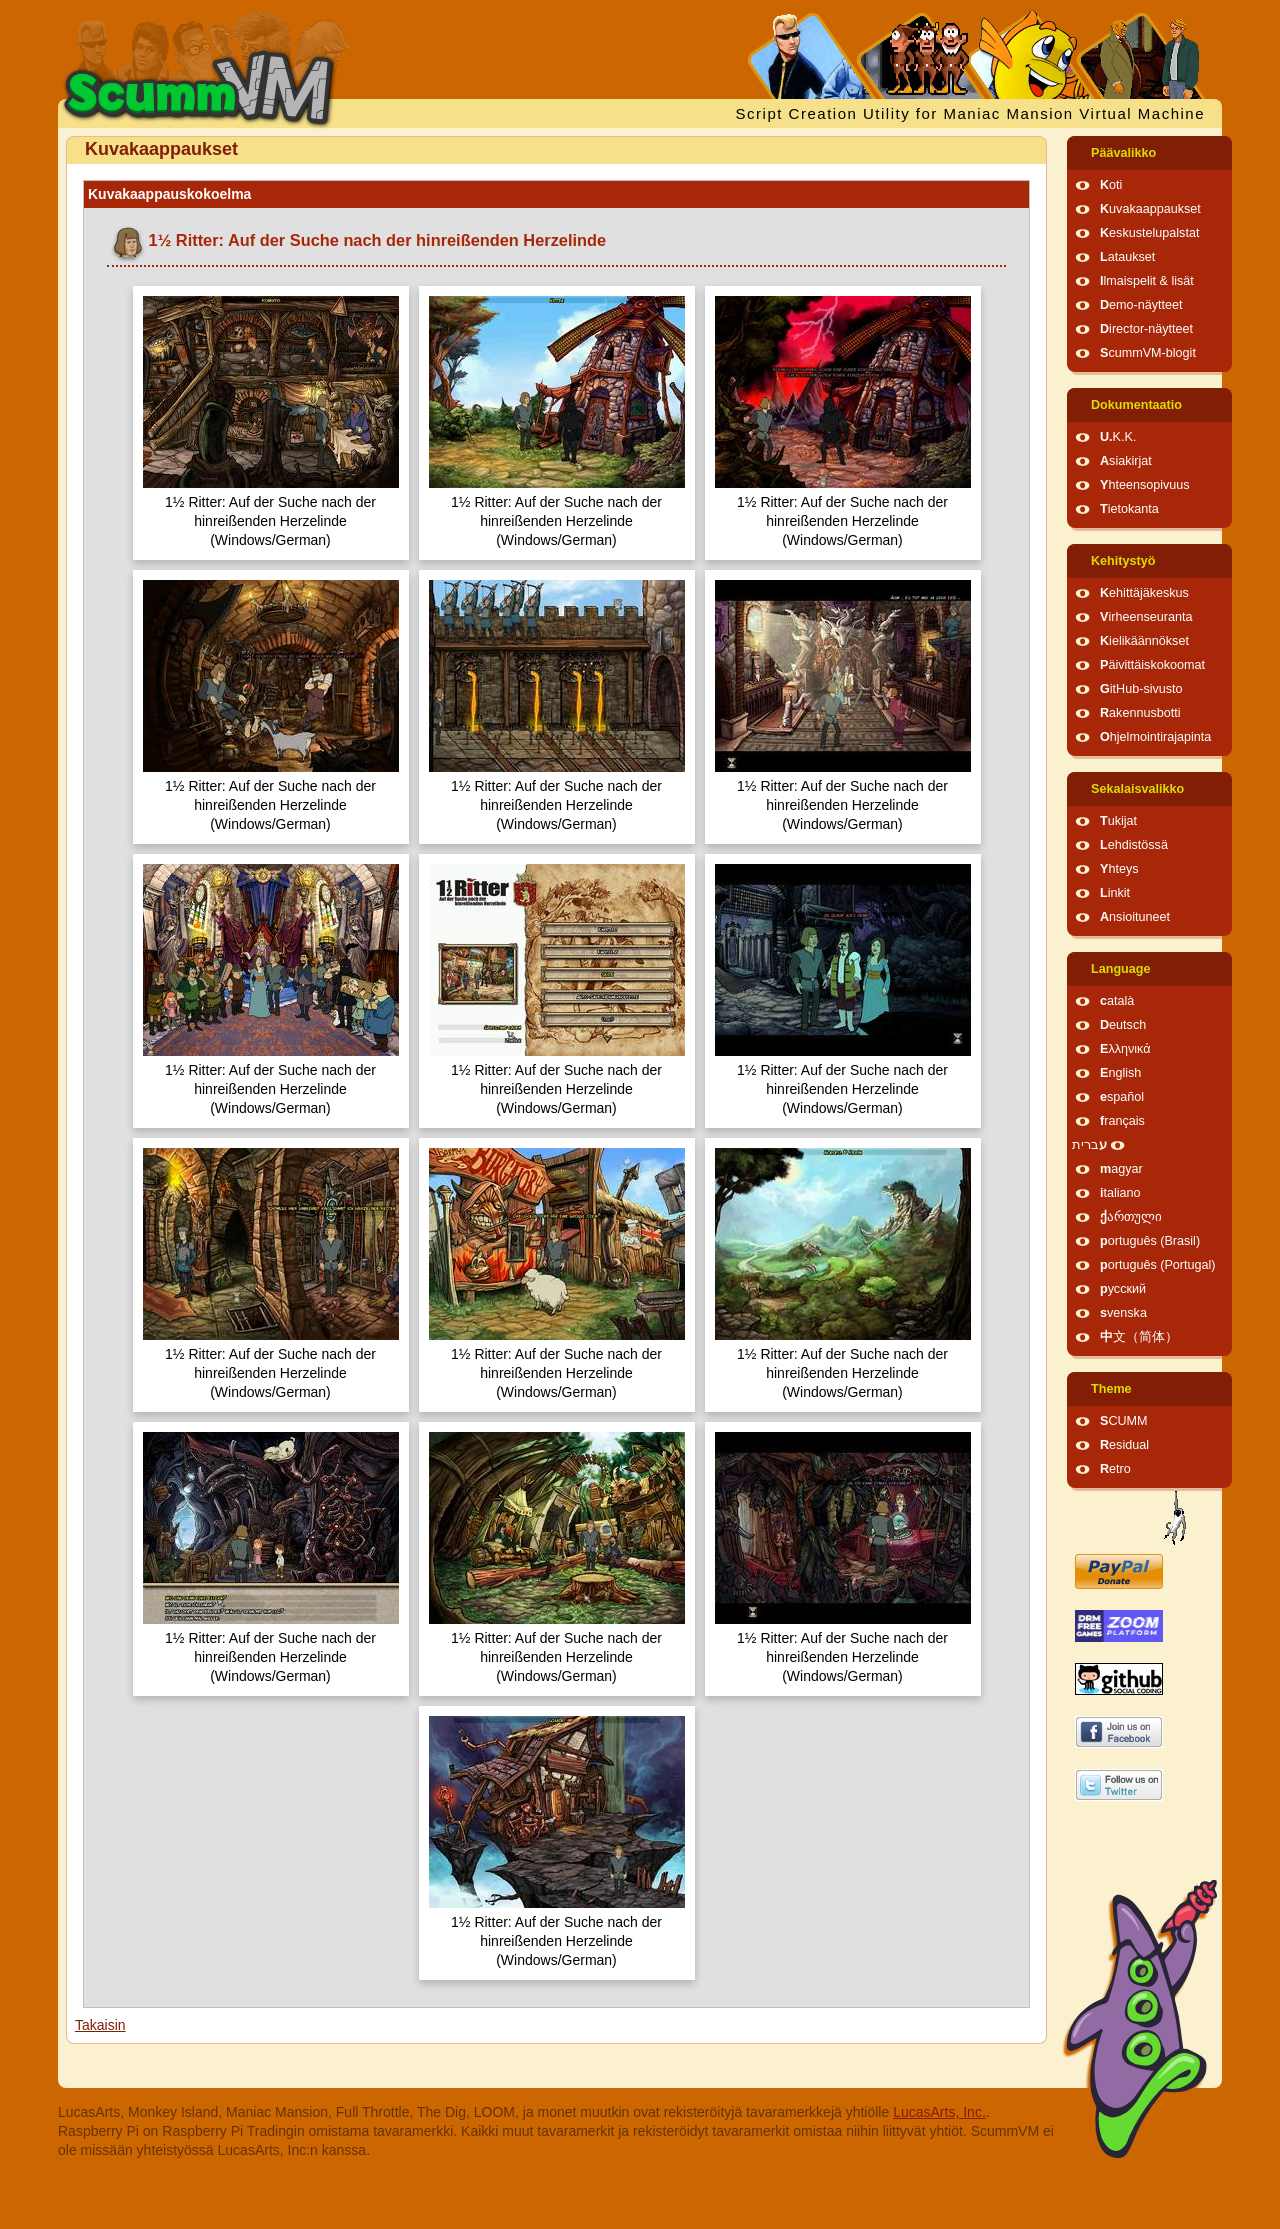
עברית (1089, 1145)
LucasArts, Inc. (939, 2112)
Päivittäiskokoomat (1152, 665)
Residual (1124, 1445)
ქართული (1131, 1217)
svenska (1123, 1313)
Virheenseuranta (1146, 617)
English (1120, 1073)
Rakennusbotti (1140, 713)
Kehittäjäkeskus (1144, 593)
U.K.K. (1118, 437)
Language (1120, 969)
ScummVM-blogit (1148, 353)
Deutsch (1123, 1025)
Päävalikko (1123, 153)
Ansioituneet (1135, 917)
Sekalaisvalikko (1137, 789)
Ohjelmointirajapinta (1155, 737)
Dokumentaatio (1136, 405)
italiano (1120, 1193)
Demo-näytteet (1141, 305)
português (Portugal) (1158, 1265)
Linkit (1115, 893)
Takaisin (100, 2025)
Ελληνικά (1125, 1049)
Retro (1115, 1469)
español (1122, 1097)
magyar (1121, 1169)
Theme (1111, 1389)
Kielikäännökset (1144, 641)
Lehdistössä (1134, 845)
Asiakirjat (1126, 461)
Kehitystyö (1123, 561)
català (1117, 1001)
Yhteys (1119, 869)
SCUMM (1124, 1421)
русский (1123, 1289)
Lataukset (1127, 257)
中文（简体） (1139, 1337)
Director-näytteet (1146, 329)
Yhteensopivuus (1145, 485)
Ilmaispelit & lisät (1147, 281)
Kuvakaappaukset (1150, 209)
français (1122, 1121)
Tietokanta (1129, 509)
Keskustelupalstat (1149, 233)
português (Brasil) (1150, 1241)
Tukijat (1118, 821)
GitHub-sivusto (1141, 689)
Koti (1111, 185)
